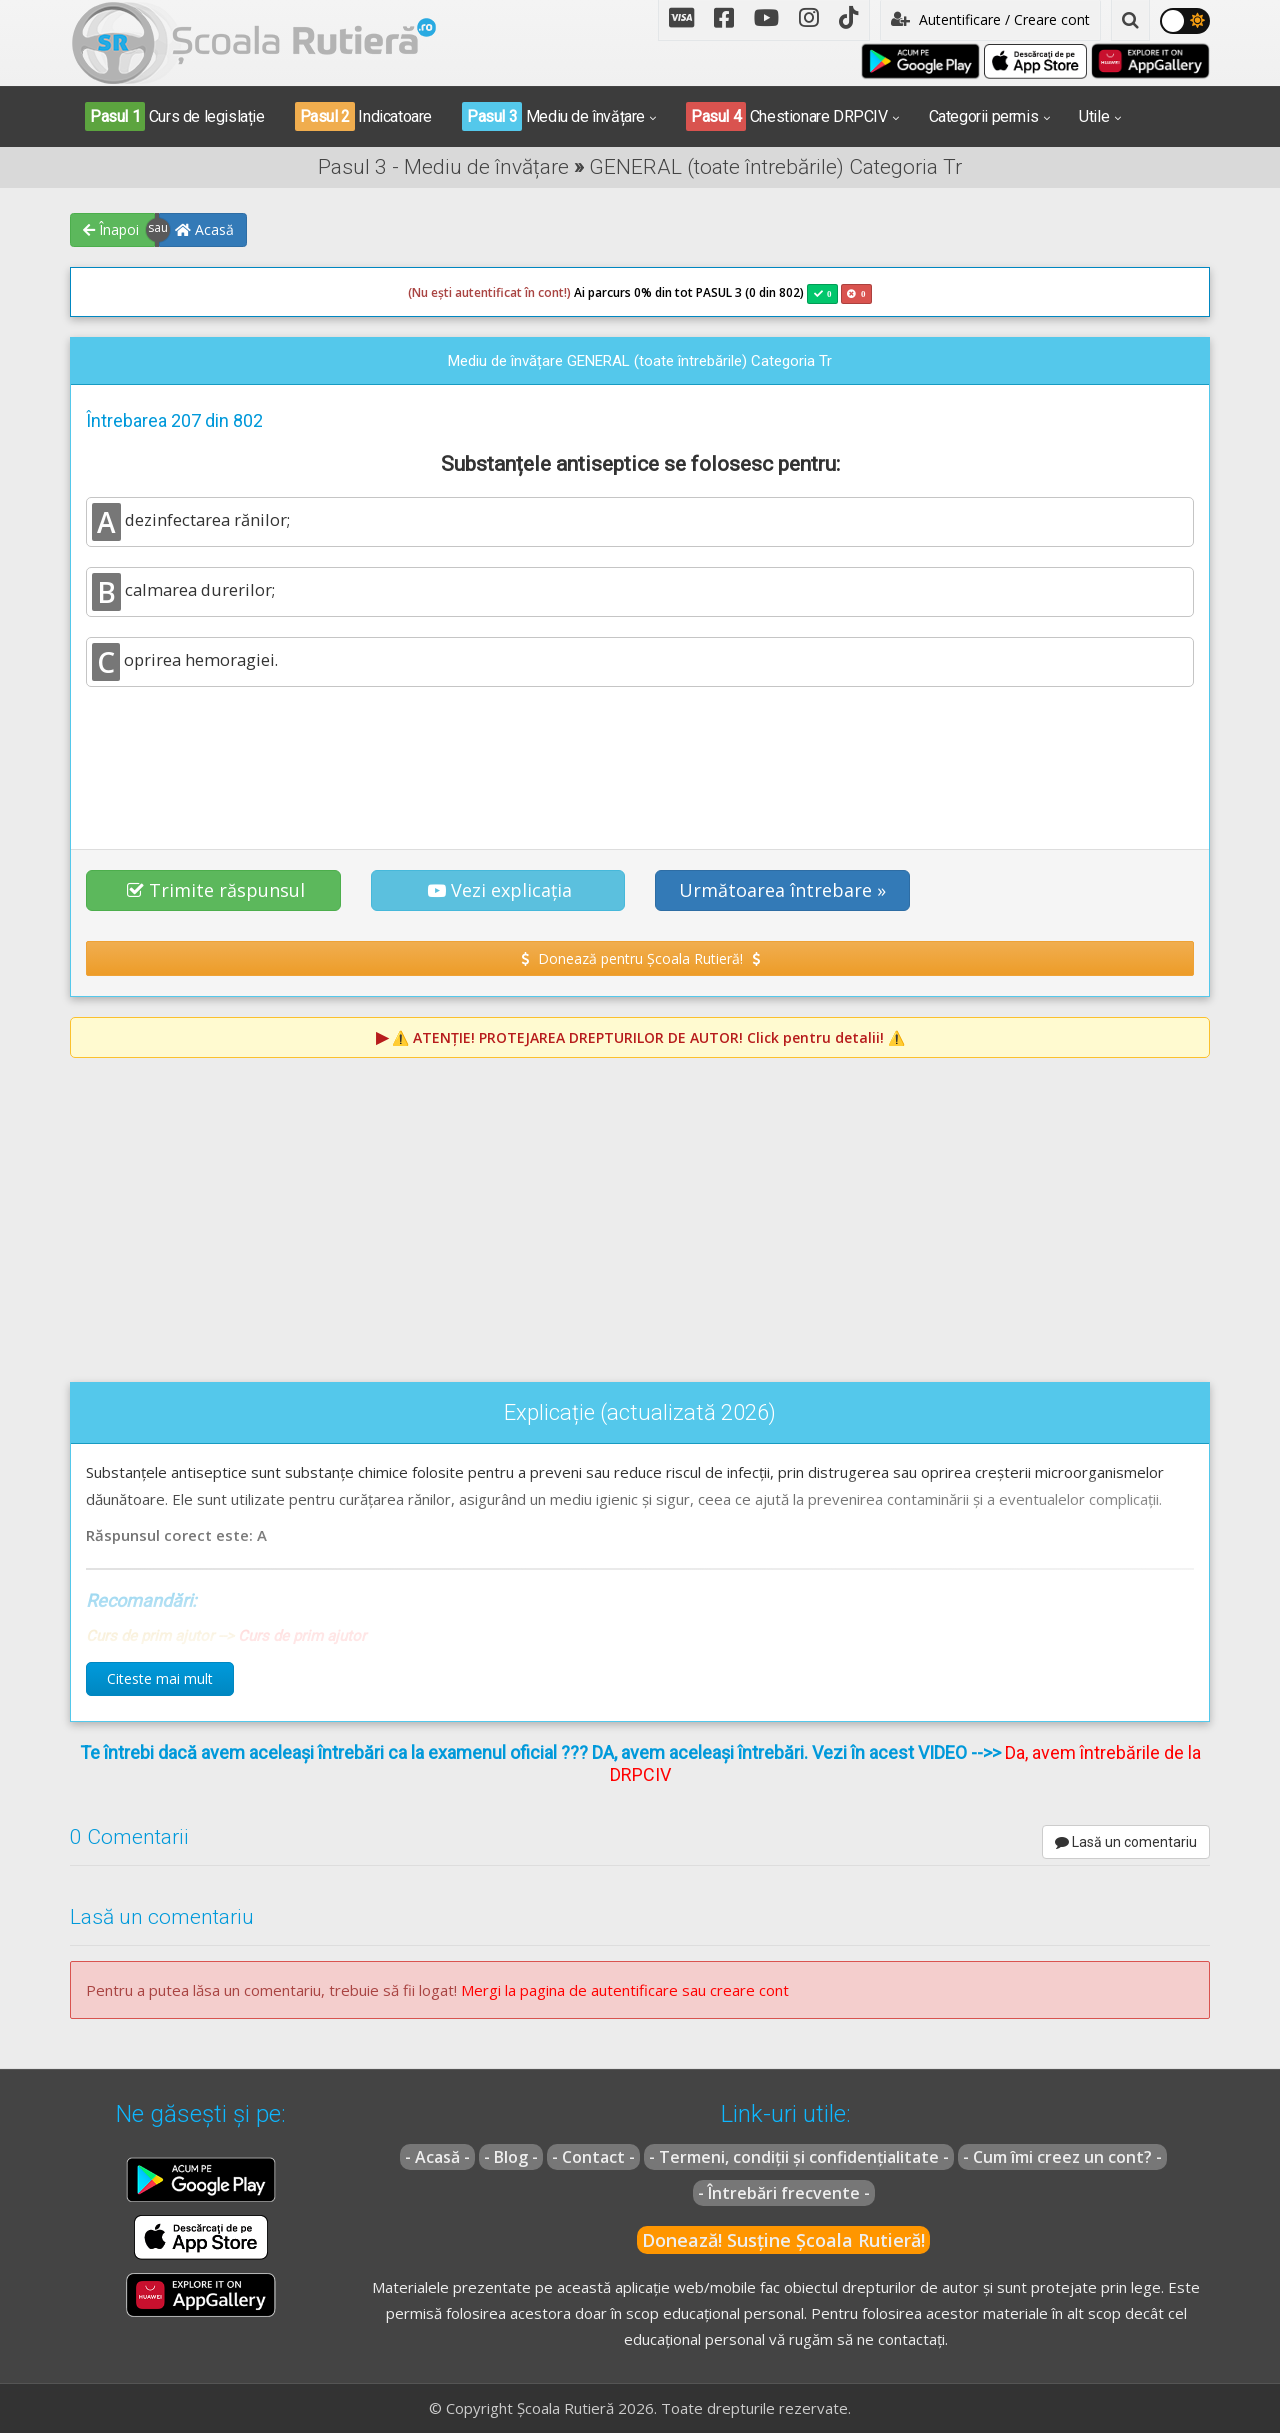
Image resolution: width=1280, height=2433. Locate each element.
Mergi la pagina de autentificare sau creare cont (625, 1990)
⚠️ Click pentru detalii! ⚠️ (648, 1037)
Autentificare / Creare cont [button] (990, 19)
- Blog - (511, 2157)
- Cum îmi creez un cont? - (1062, 2157)
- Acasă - (437, 2157)
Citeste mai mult (160, 1678)
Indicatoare (363, 116)
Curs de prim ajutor (302, 1636)
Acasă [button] (204, 229)
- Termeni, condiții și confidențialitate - (799, 2157)
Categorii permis (984, 116)
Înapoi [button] (111, 229)
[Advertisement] (640, 757)
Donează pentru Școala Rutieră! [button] (640, 958)
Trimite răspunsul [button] (216, 890)
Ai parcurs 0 (524, 293)
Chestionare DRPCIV (787, 116)
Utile (1094, 116)
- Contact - (593, 2157)
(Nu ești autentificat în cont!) (489, 292)
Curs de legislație (175, 116)
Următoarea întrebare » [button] (782, 890)
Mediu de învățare (553, 116)
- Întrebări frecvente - (784, 2193)
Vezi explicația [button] (500, 890)
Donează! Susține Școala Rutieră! (783, 2240)
